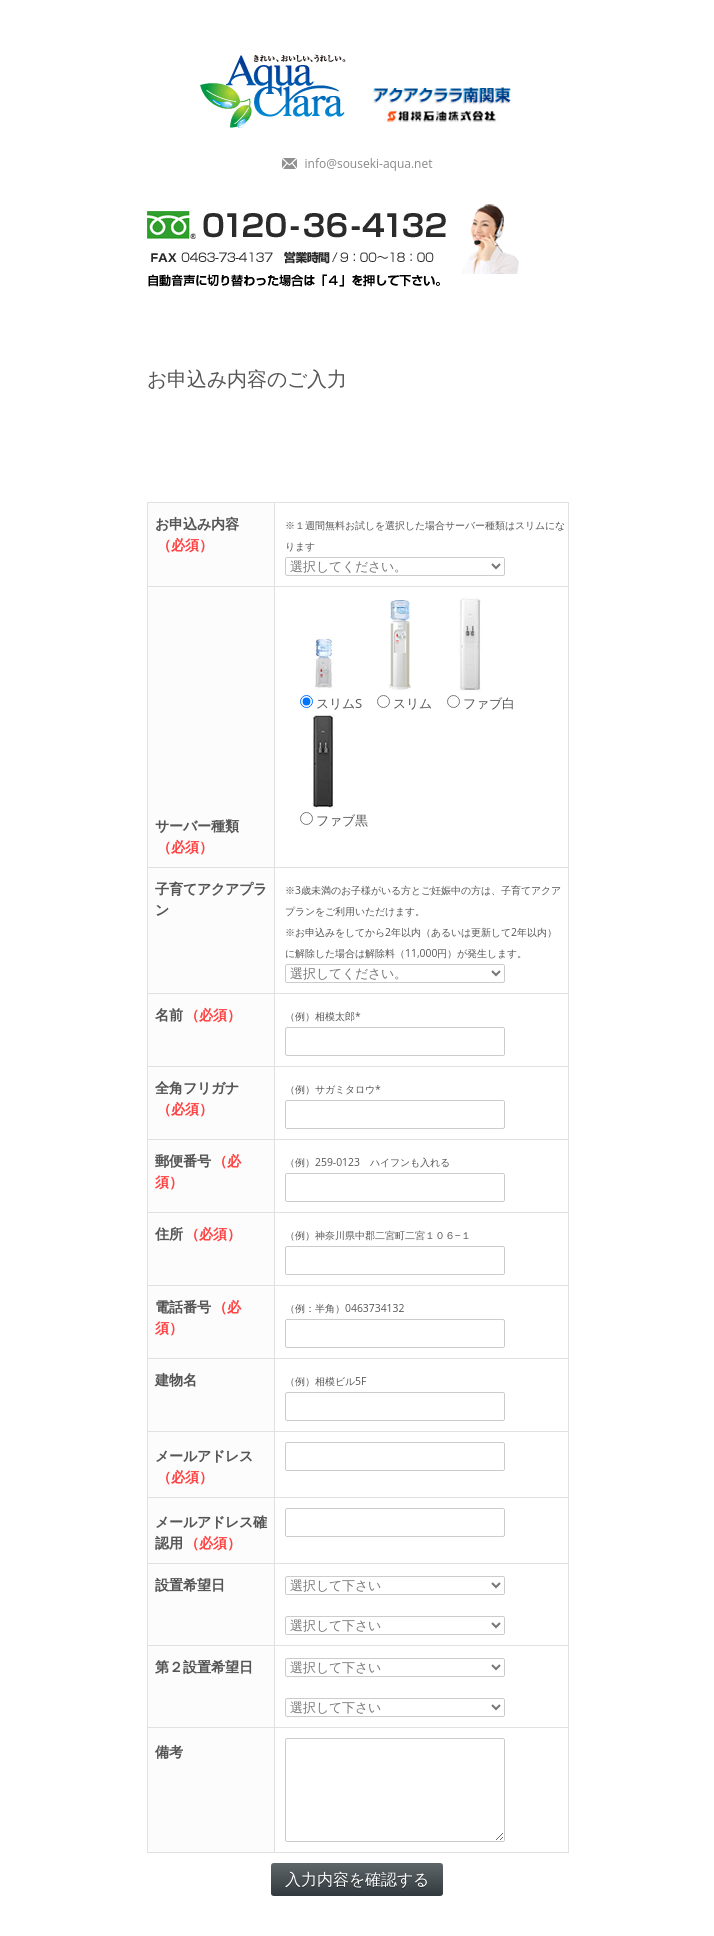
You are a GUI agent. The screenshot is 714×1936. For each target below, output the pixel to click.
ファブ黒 (331, 771)
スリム (402, 654)
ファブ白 (478, 654)
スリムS (328, 654)
